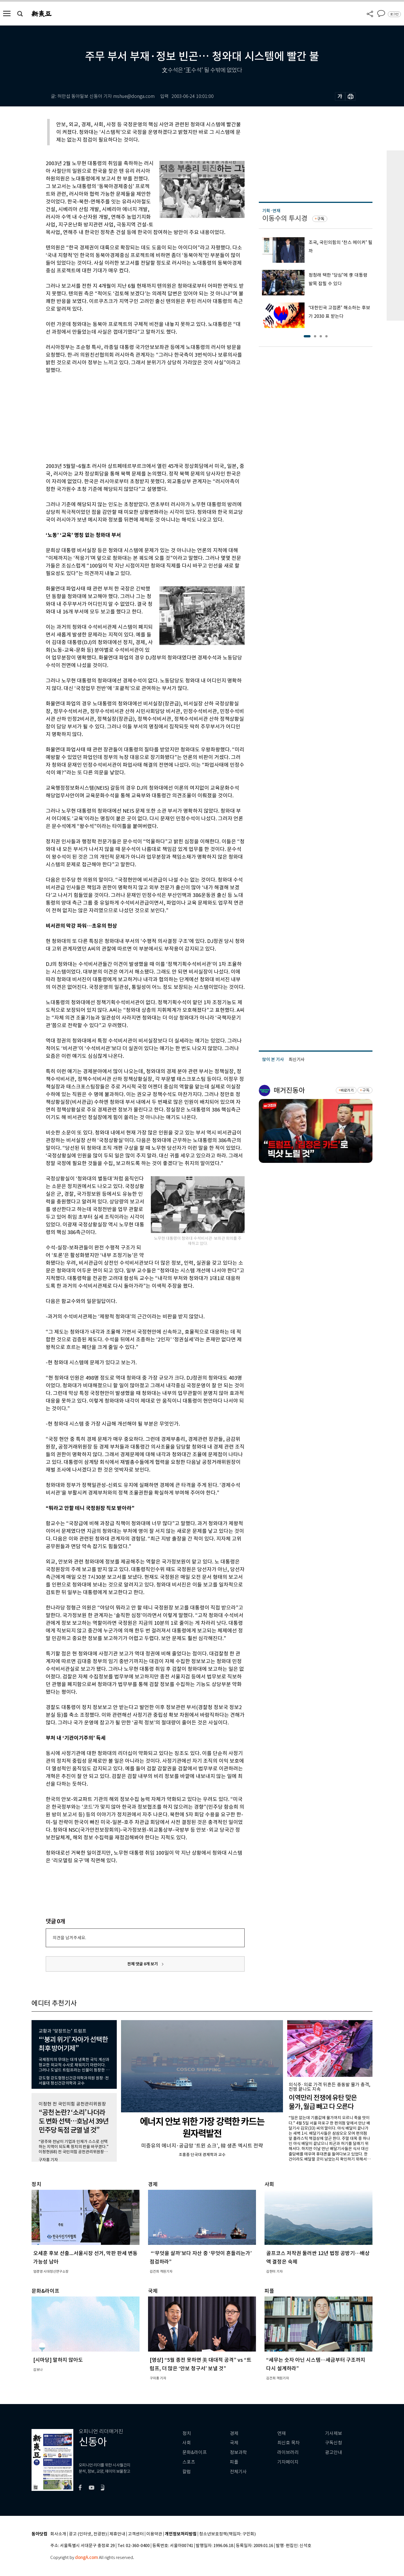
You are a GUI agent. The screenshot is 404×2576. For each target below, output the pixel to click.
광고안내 (333, 2452)
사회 (186, 2442)
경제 (234, 2433)
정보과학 (238, 2452)
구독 (320, 218)
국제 (234, 2442)
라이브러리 (288, 2452)
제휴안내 (117, 2534)
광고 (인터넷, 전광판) (88, 2534)
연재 (281, 2433)
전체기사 (238, 2471)
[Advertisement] (131, 417)
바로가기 (347, 1090)
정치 (186, 2433)
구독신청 (333, 2442)
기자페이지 (288, 2462)
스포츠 (188, 2462)
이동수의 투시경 (284, 218)
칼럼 (186, 2471)
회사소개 (58, 2534)
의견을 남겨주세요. (69, 1937)
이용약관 (154, 2534)
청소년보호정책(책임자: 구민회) (227, 2534)
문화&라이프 (194, 2452)
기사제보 (333, 2433)
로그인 (394, 14)
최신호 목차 (288, 2442)
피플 (234, 2462)
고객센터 (136, 2534)
